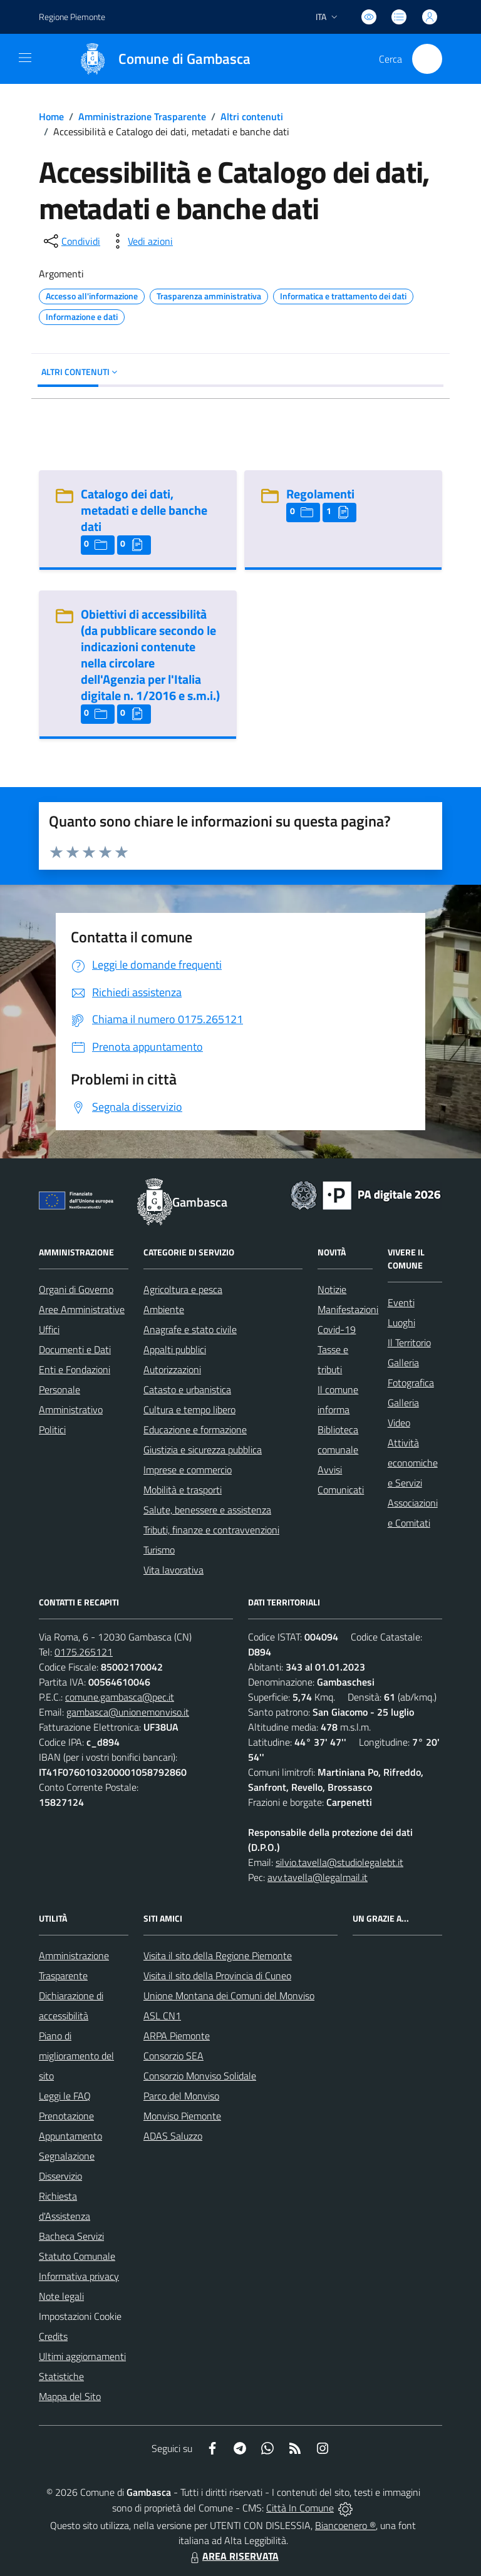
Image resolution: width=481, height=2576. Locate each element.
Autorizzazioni (172, 1369)
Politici (52, 1429)
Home (51, 116)
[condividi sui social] (71, 241)
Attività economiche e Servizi (413, 1462)
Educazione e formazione (195, 1429)
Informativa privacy (79, 2276)
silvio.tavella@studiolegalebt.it (339, 1862)
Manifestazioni (348, 1309)
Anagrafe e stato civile (190, 1329)
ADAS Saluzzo (172, 2135)
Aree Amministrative (82, 1309)
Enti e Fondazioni (74, 1369)
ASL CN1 (162, 2015)
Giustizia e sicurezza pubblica (202, 1449)
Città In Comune (300, 2507)
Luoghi (401, 1322)
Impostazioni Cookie (80, 2316)
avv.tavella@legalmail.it (317, 1877)
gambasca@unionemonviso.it (127, 1711)
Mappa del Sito (70, 2396)
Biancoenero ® (345, 2525)
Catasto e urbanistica (187, 1389)
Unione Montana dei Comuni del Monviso (228, 1995)
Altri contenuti (251, 116)
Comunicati (341, 1489)
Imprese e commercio (187, 1469)
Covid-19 (337, 1329)
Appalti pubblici (174, 1349)
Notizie (332, 1289)
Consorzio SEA (173, 2055)
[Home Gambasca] (159, 59)
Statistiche (61, 2376)
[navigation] (25, 57)
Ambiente (163, 1309)
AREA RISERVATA (233, 2555)
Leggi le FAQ (65, 2095)
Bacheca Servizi (71, 2236)
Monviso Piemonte (182, 2115)
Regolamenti (320, 493)
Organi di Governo (76, 1289)
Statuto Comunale (77, 2256)
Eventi (401, 1302)
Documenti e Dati (75, 1349)
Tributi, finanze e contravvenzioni (211, 1529)
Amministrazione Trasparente (142, 116)
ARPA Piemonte (176, 2035)
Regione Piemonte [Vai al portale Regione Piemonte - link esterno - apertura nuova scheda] (72, 16)
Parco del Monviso (181, 2095)
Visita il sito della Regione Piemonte (217, 1955)
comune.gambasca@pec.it (119, 1696)
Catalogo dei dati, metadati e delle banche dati (144, 510)
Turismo (159, 1549)
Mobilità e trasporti (182, 1489)
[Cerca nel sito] (427, 59)
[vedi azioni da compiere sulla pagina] (140, 241)
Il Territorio (409, 1342)
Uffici (49, 1329)
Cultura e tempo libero (189, 1409)
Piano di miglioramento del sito (76, 2055)
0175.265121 (83, 1651)
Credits (53, 2336)
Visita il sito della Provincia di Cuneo (217, 1975)
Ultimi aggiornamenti (82, 2356)
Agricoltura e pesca (182, 1289)
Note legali (61, 2296)
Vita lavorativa (173, 1569)
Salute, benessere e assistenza (207, 1509)
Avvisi (330, 1469)
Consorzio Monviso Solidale (199, 2075)
